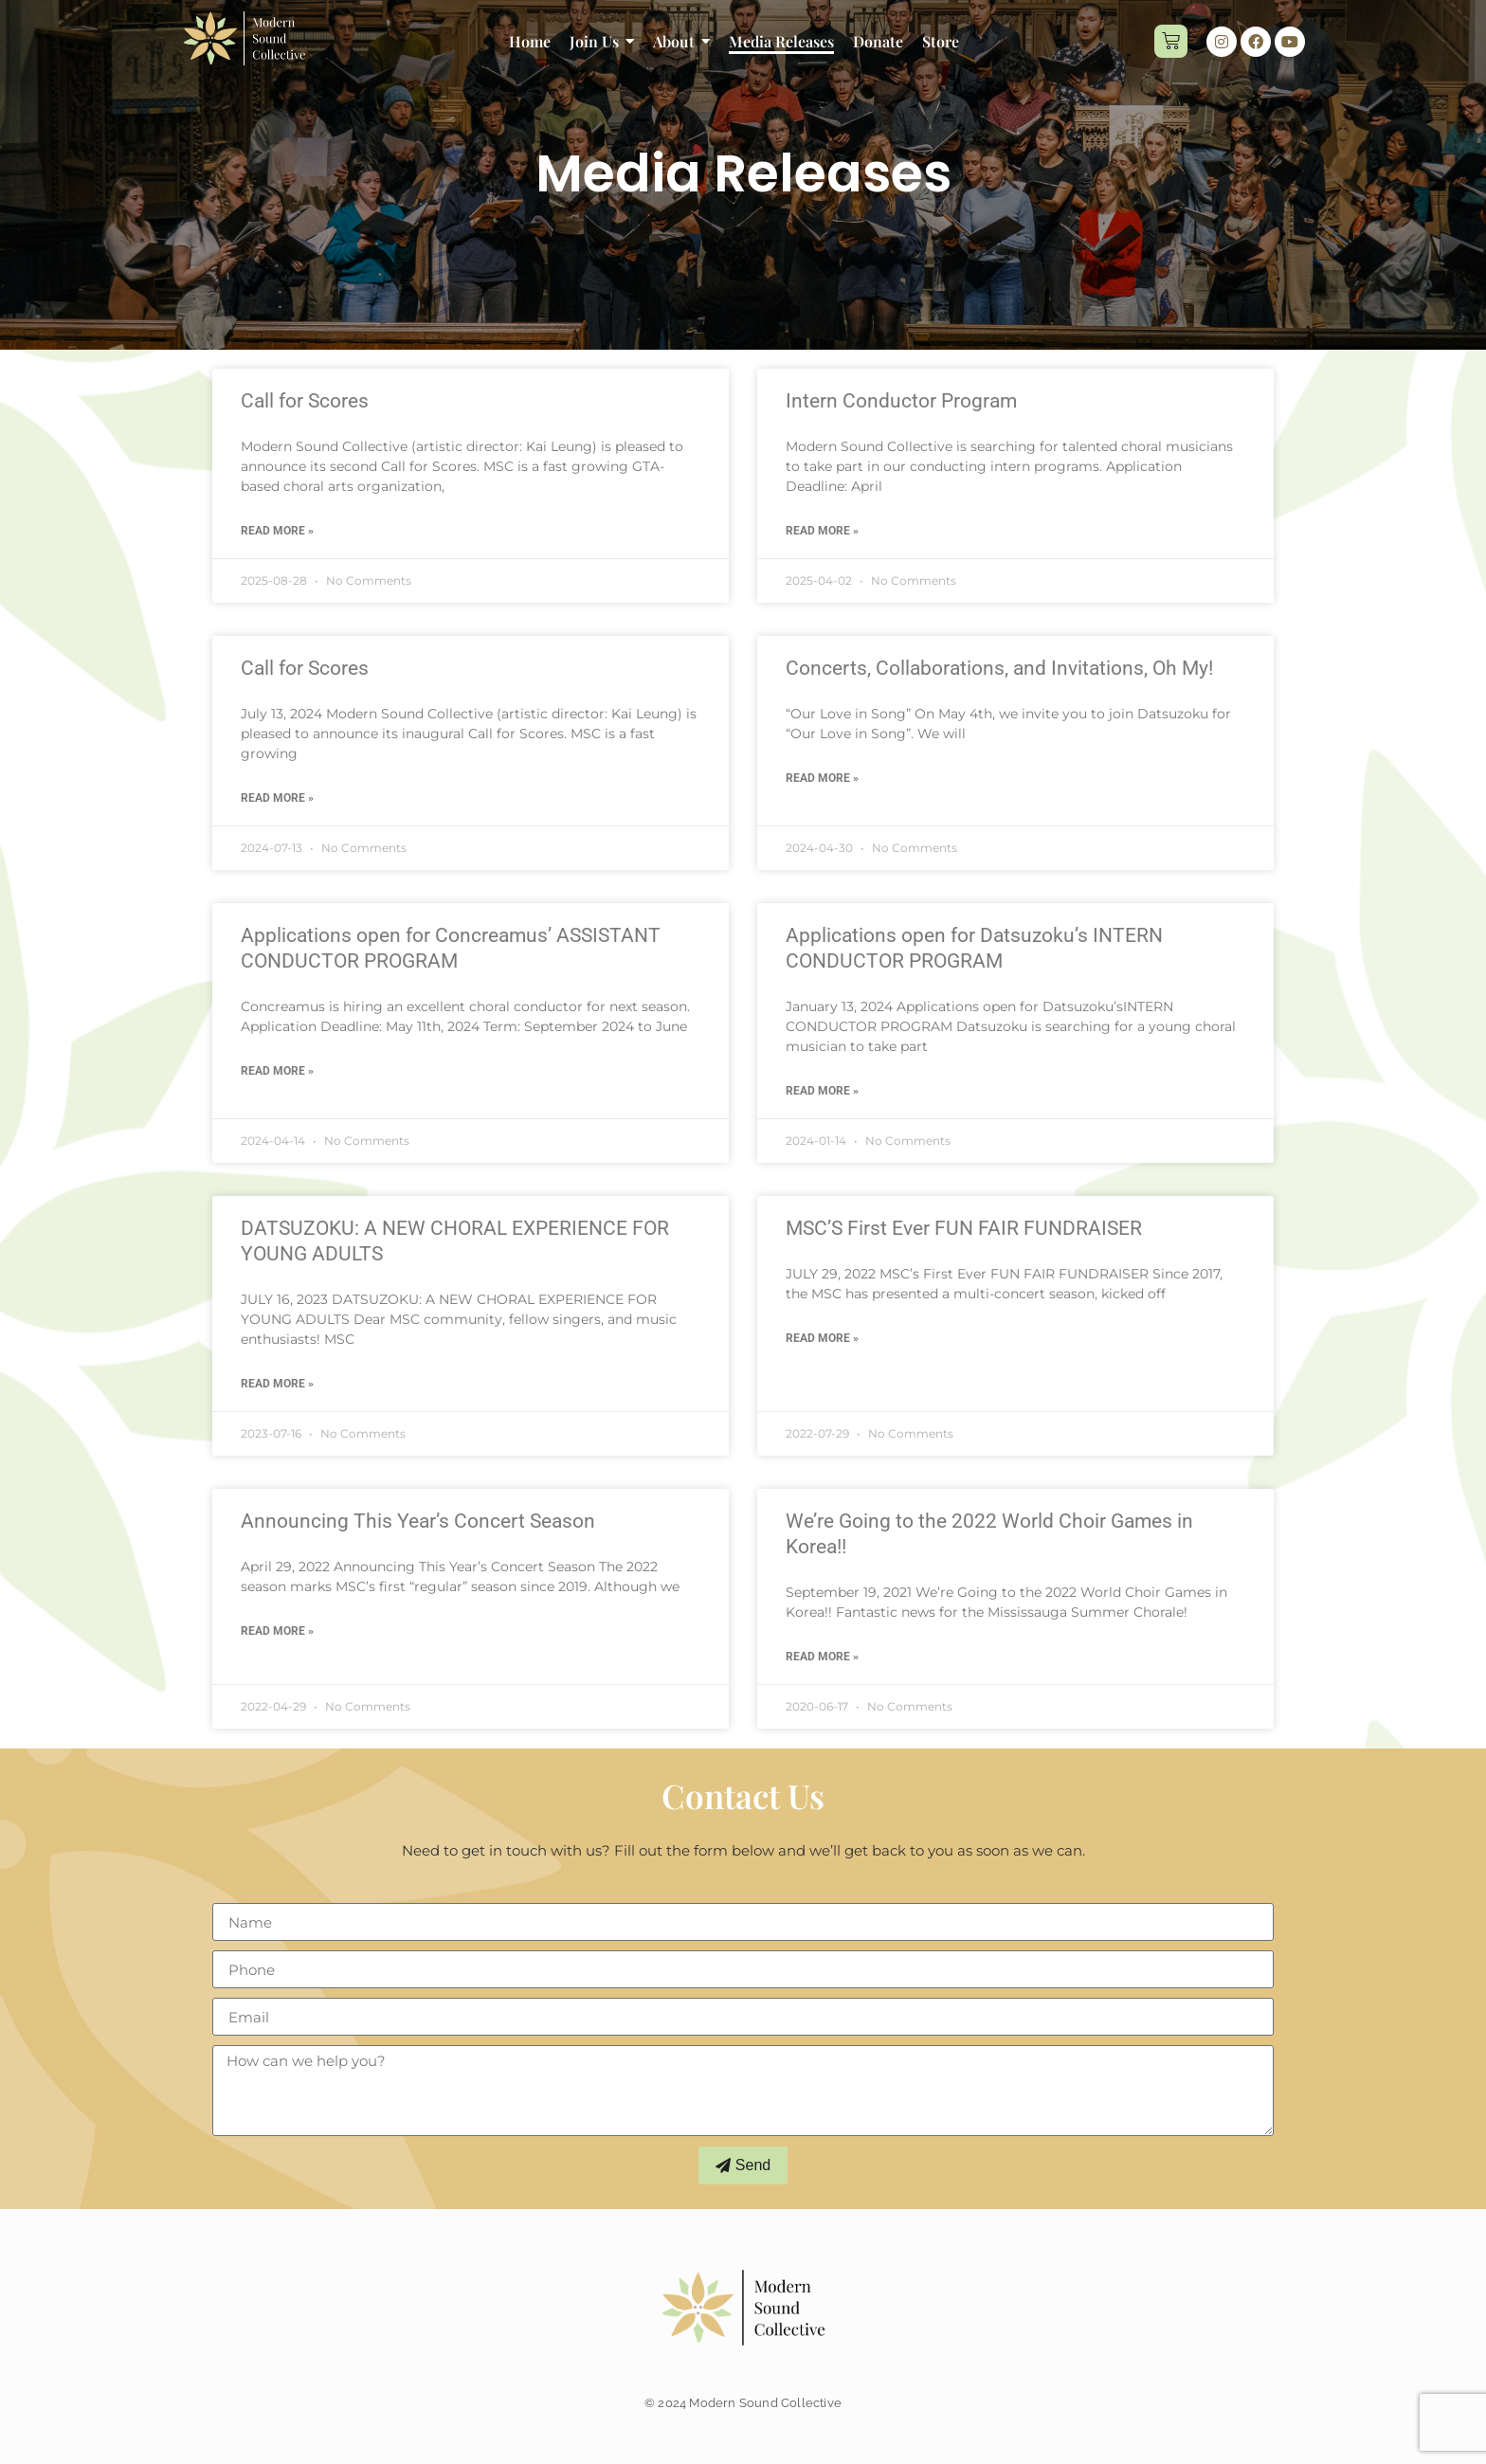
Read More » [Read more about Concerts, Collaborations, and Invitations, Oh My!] (822, 778)
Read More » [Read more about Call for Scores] (277, 530)
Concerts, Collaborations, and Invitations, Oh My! (999, 668)
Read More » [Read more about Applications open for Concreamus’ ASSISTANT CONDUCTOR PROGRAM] (277, 1071)
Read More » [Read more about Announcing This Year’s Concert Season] (277, 1631)
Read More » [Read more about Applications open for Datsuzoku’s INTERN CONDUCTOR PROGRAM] (822, 1090)
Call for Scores (305, 401)
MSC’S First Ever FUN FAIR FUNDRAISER (964, 1228)
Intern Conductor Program (901, 401)
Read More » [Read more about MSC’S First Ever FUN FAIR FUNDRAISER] (822, 1338)
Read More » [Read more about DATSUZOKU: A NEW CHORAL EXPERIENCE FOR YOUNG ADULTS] (277, 1383)
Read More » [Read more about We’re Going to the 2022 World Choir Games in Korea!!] (822, 1656)
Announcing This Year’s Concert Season (418, 1521)
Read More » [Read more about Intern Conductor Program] (822, 530)
